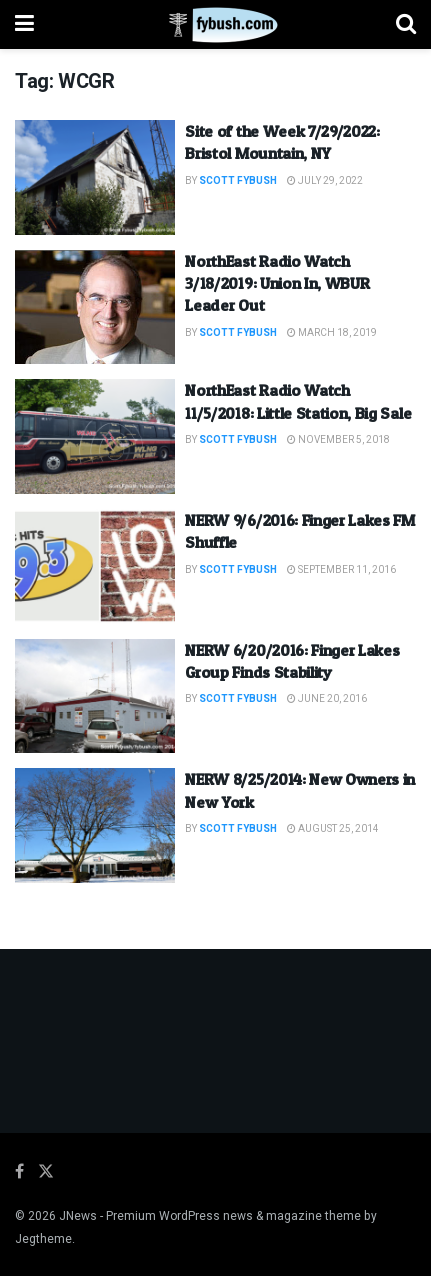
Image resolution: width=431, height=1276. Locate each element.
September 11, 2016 (341, 570)
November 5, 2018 (338, 440)
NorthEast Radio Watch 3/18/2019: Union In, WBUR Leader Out (277, 283)
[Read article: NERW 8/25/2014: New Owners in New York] (95, 825)
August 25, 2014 (333, 829)
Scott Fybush (238, 181)
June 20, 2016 (327, 699)
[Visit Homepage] (215, 25)
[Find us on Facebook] (19, 1172)
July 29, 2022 (325, 181)
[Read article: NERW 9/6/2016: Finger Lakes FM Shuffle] (95, 566)
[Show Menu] (24, 24)
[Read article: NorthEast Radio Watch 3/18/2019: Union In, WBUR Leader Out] (95, 307)
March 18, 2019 (332, 333)
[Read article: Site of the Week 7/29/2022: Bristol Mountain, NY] (95, 177)
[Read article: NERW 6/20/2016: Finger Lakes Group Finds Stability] (95, 696)
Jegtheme (43, 1239)
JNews (78, 1216)
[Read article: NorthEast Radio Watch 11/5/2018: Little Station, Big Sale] (95, 436)
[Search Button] (406, 24)
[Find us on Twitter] (46, 1172)
